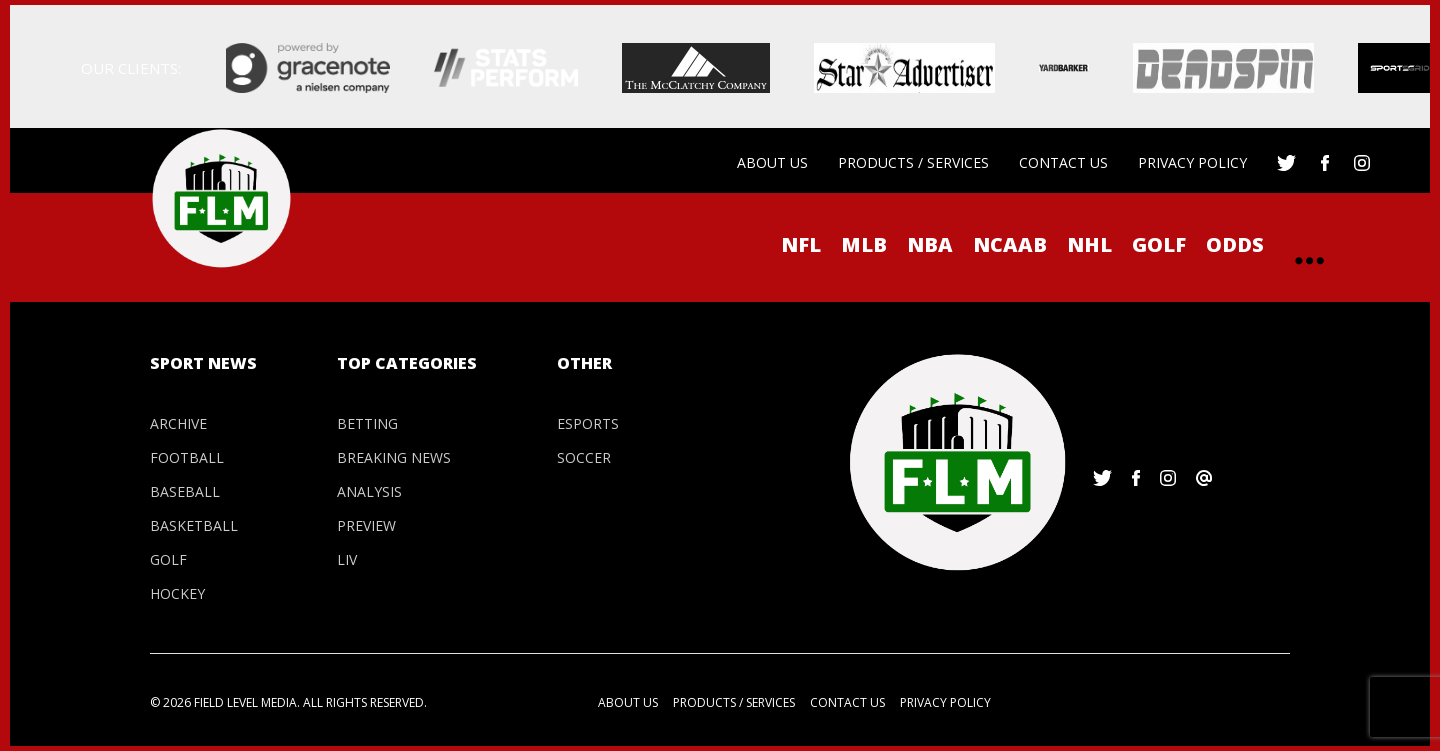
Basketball (194, 525)
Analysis (369, 491)
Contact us (1063, 162)
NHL (1089, 244)
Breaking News (394, 457)
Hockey (177, 593)
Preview (366, 525)
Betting (367, 423)
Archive (178, 423)
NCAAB (1010, 244)
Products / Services (913, 162)
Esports (588, 423)
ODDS (1235, 244)
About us (772, 162)
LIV (347, 559)
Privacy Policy (1192, 162)
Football (187, 457)
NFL (801, 244)
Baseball (185, 491)
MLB (864, 244)
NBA (930, 244)
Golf (1159, 244)
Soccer (584, 457)
